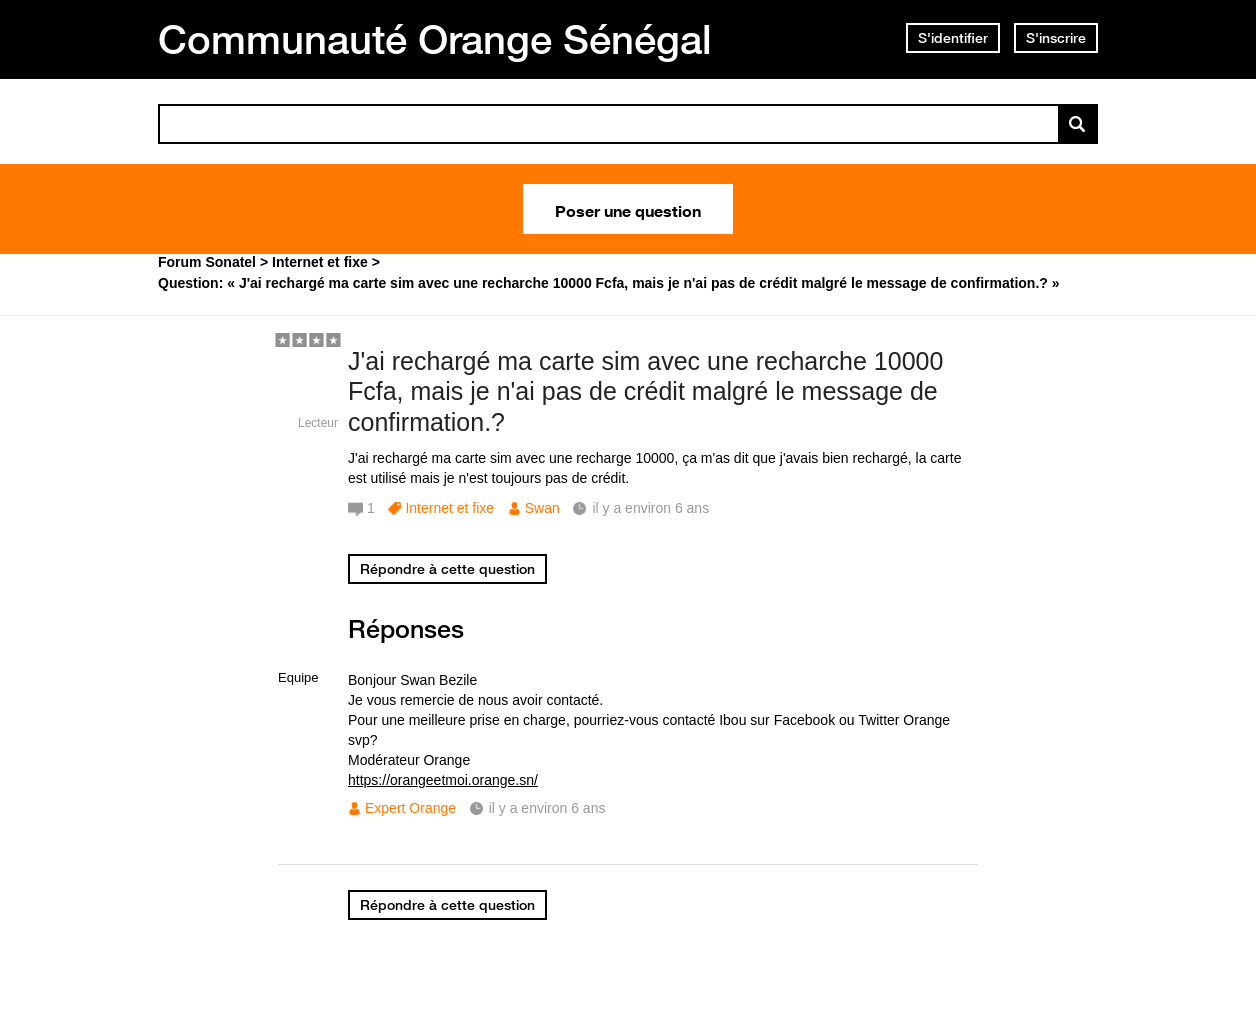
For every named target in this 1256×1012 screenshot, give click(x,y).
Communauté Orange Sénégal (435, 39)
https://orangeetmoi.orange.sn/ (443, 780)
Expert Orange (410, 808)
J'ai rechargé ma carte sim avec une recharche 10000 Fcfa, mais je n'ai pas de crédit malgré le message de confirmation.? (645, 392)
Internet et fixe (449, 508)
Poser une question (628, 209)
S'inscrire (1056, 38)
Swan (542, 508)
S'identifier (953, 38)
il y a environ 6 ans (547, 808)
